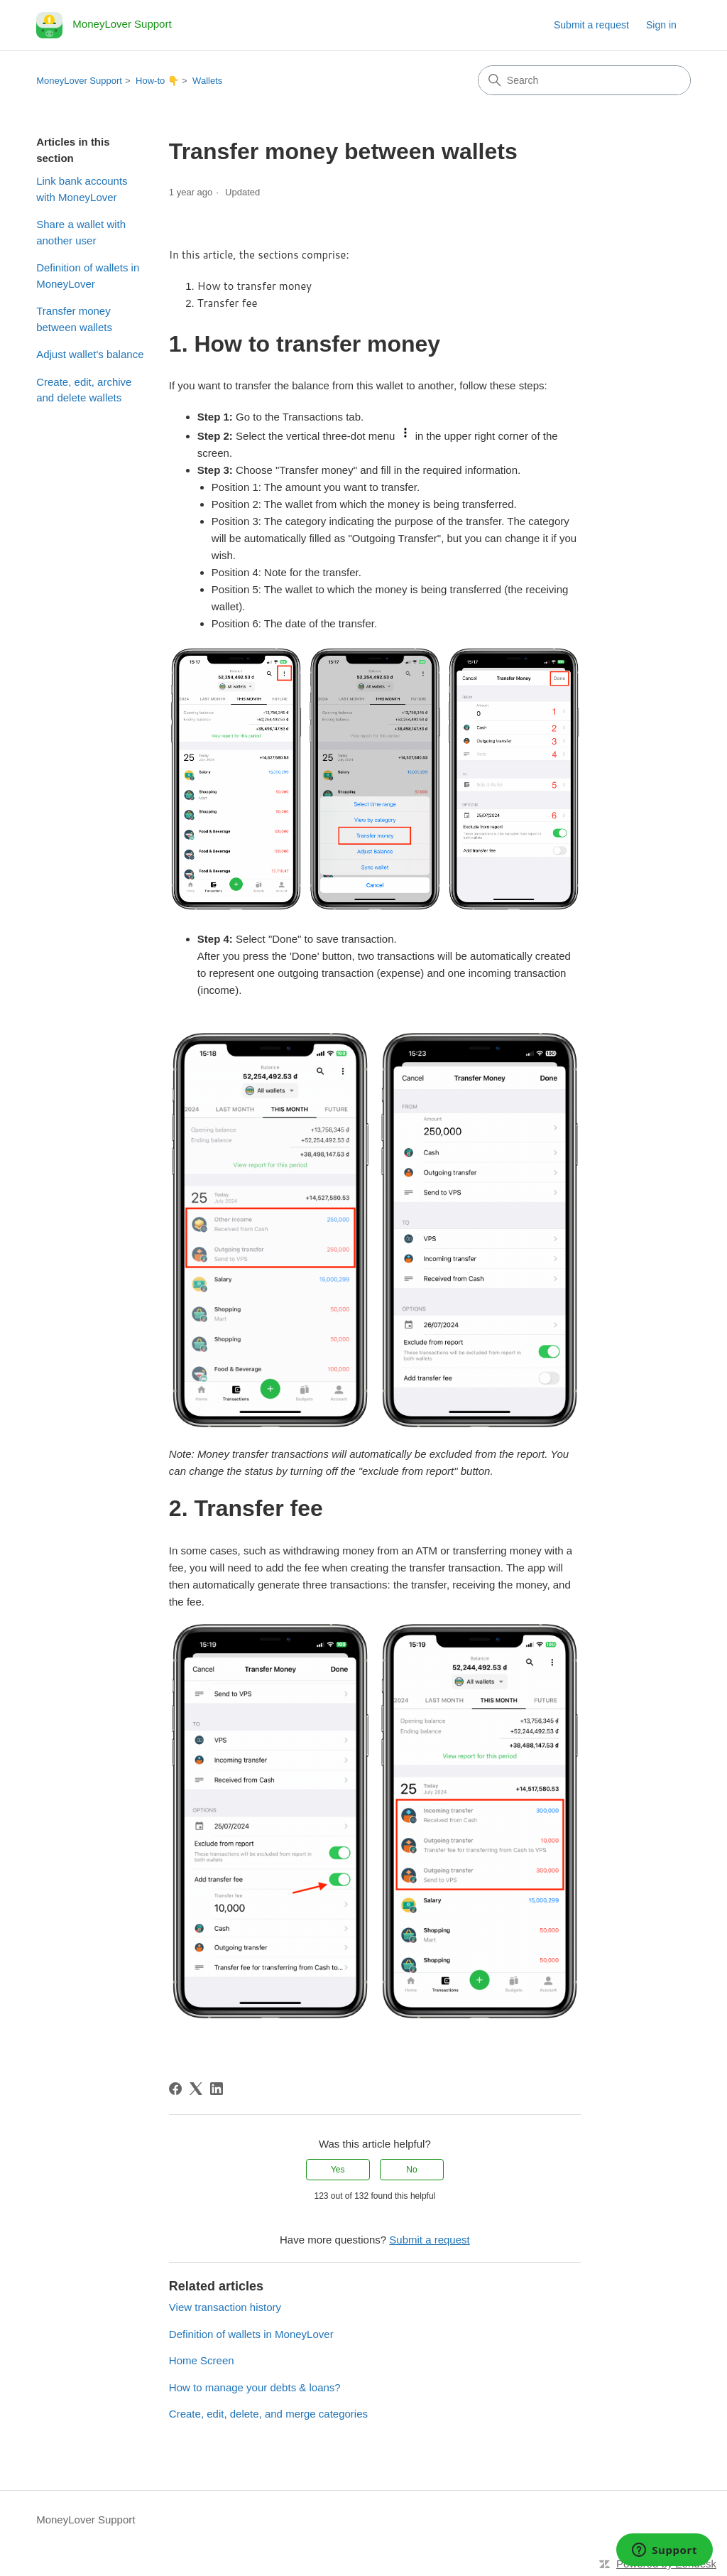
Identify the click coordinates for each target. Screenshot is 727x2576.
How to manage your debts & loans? (255, 2387)
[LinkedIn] (216, 2088)
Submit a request (591, 25)
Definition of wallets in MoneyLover (87, 275)
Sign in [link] (661, 25)
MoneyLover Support (79, 80)
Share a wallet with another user (81, 232)
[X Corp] (196, 2088)
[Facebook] (175, 2088)
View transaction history (225, 2307)
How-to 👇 (157, 80)
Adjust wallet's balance (89, 354)
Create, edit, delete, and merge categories (268, 2414)
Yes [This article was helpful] (338, 2170)
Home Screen (201, 2360)
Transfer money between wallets (74, 319)
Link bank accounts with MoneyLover (81, 189)
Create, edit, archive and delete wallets (83, 390)
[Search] (584, 80)
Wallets (207, 80)
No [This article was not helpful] (411, 2170)
